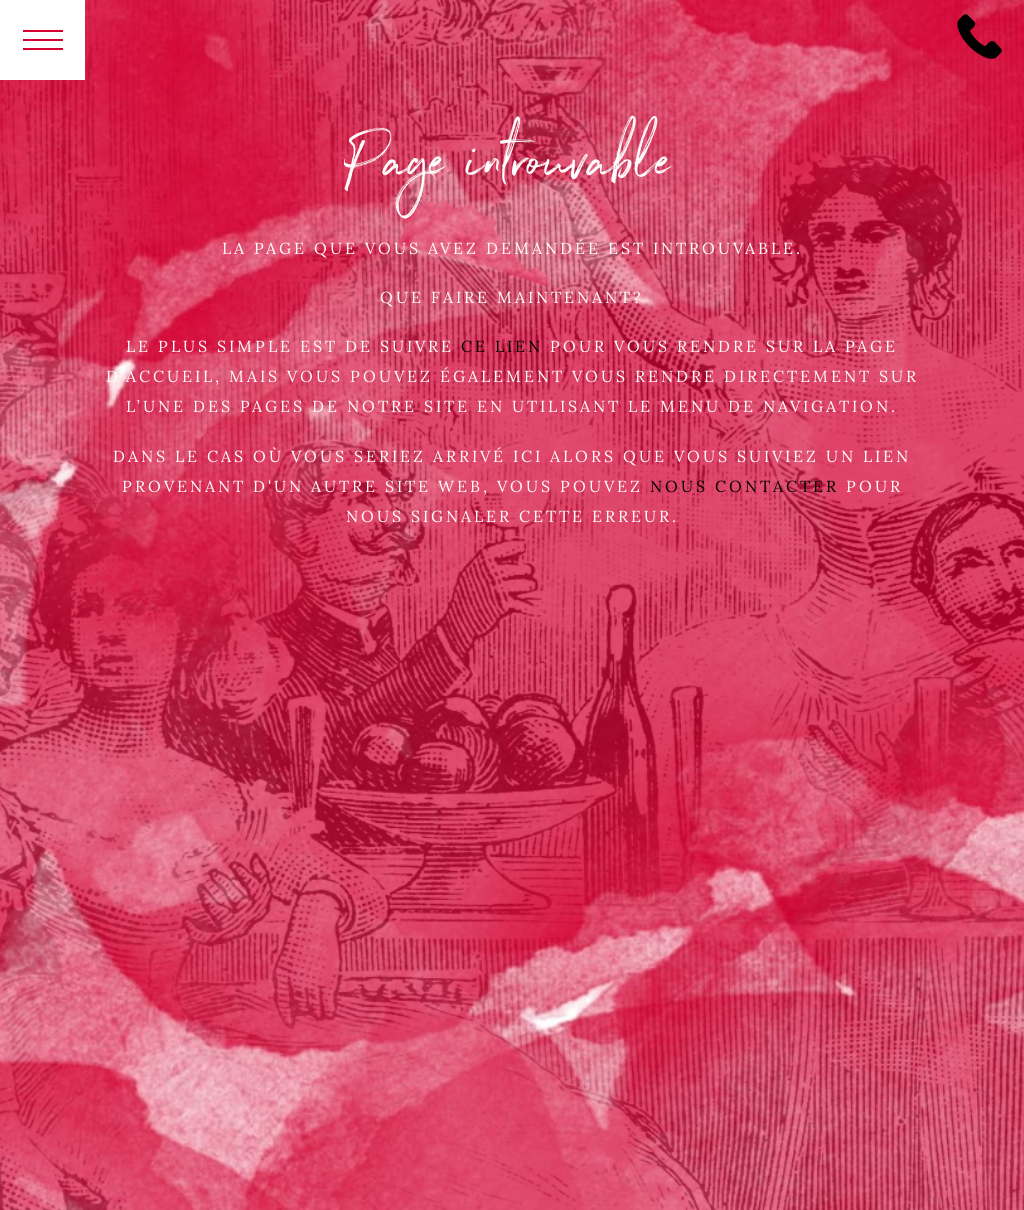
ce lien (502, 346)
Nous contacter (748, 486)
